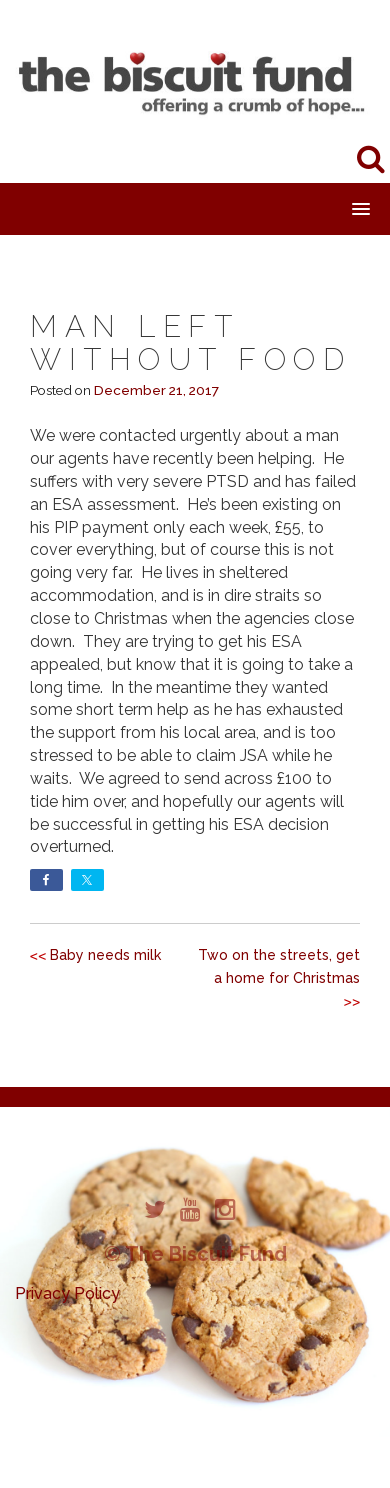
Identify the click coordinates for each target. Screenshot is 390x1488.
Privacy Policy (67, 1293)
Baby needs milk (105, 955)
